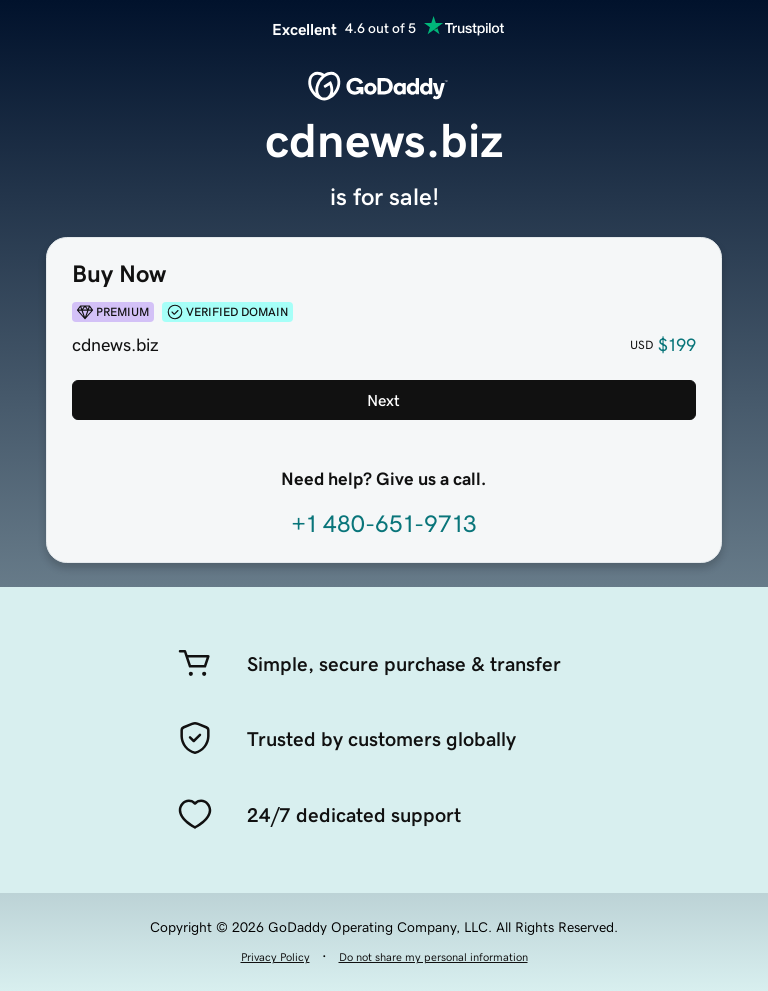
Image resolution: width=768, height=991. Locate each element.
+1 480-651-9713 (384, 524)
